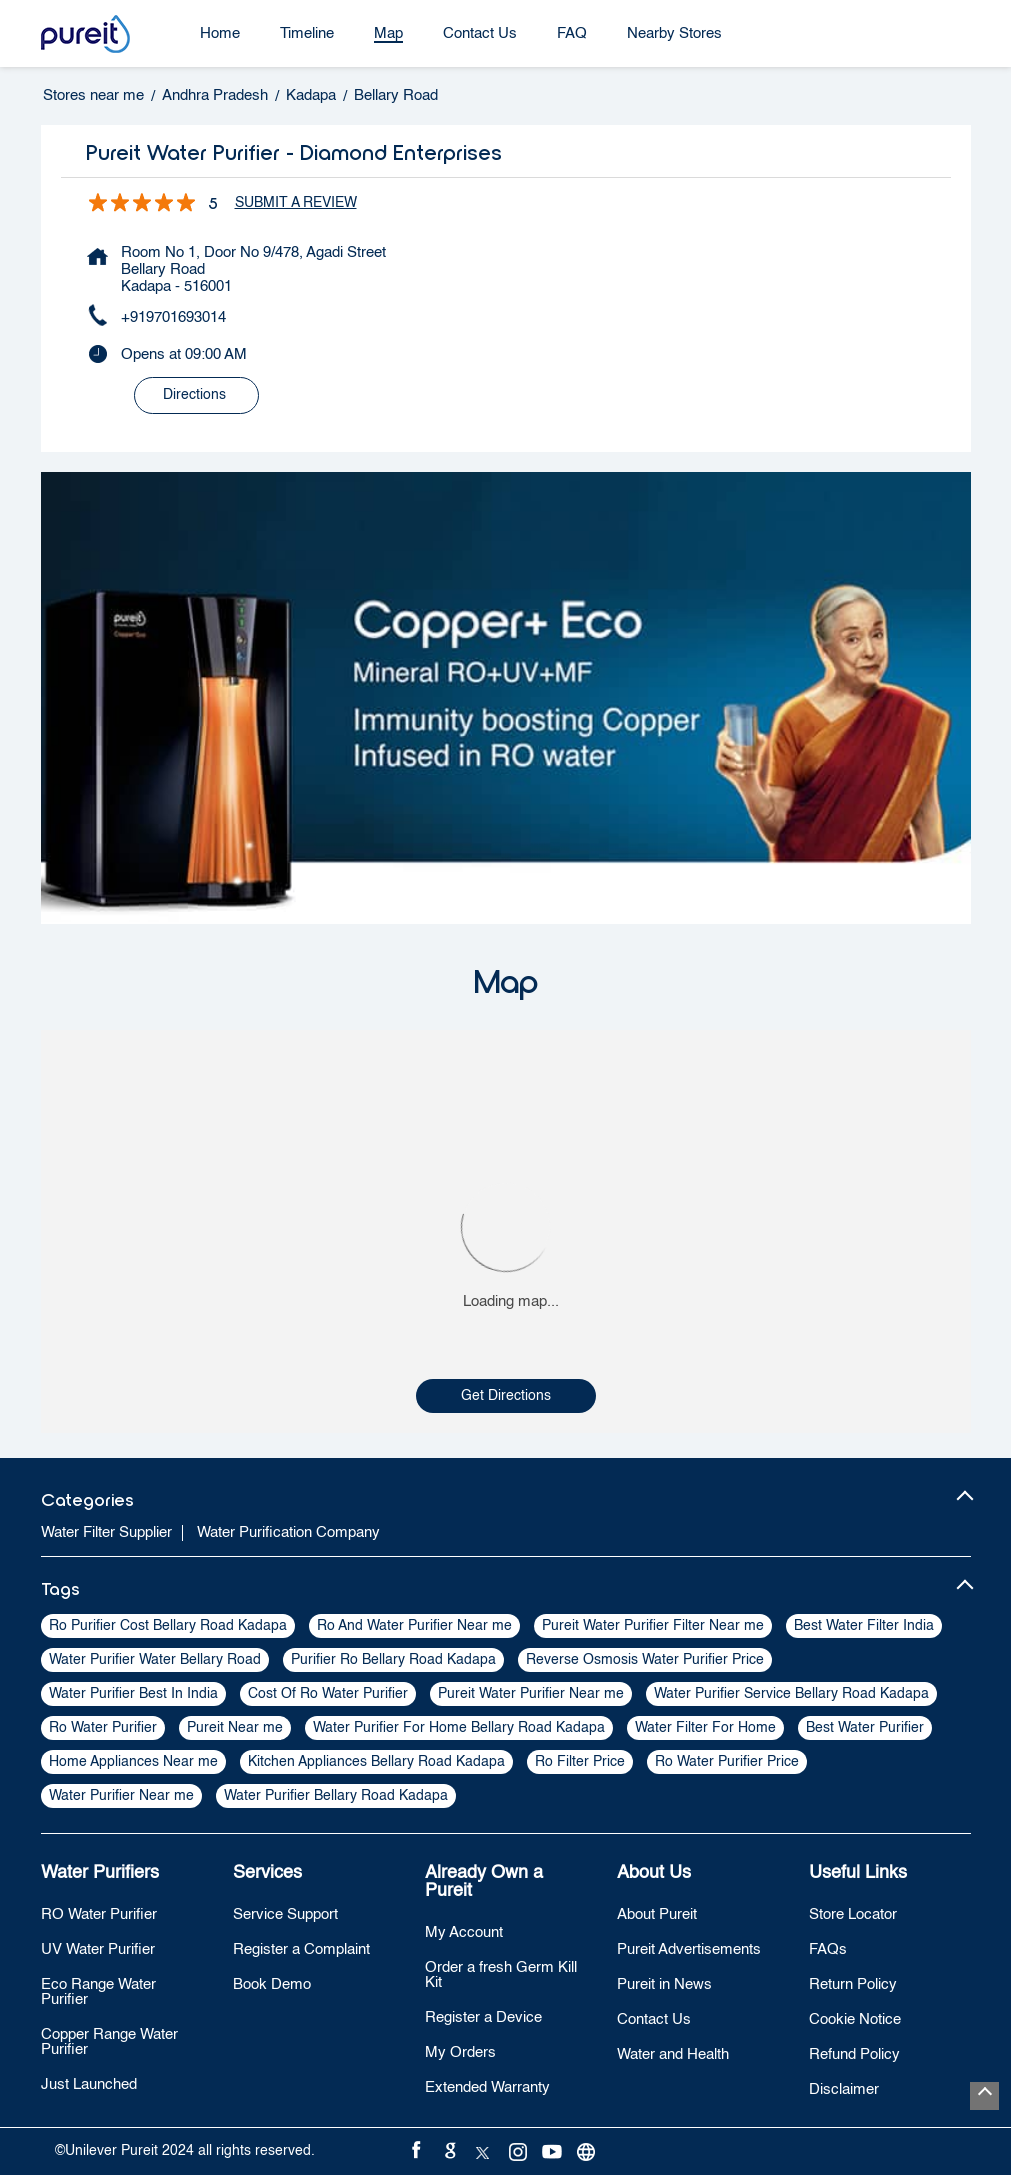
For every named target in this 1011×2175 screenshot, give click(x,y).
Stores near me (93, 95)
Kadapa (311, 95)
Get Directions (506, 1396)
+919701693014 (173, 317)
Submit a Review (296, 203)
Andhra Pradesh (215, 95)
